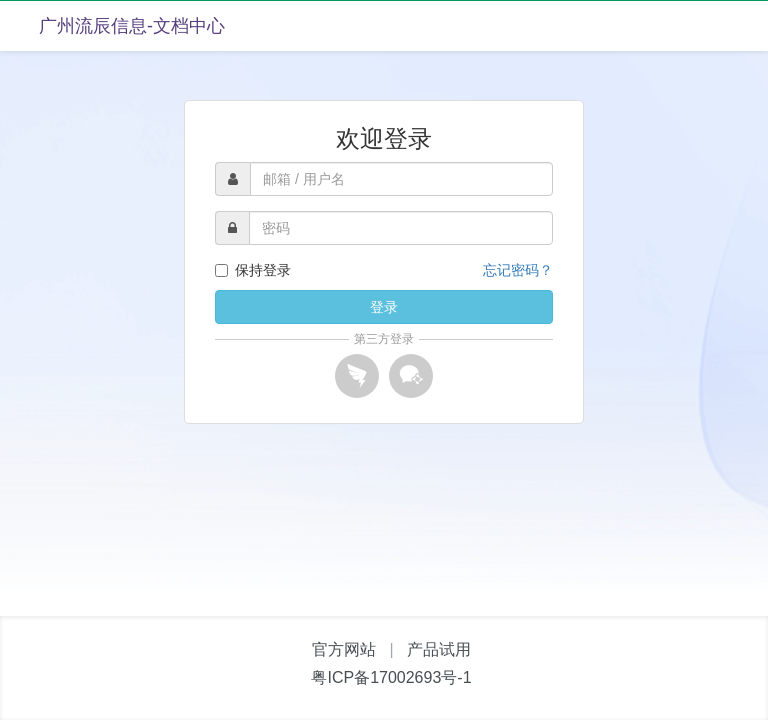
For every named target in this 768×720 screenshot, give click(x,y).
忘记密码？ (518, 270)
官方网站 (344, 649)
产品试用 (439, 649)
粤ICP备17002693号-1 (391, 677)
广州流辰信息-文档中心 (132, 26)
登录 (384, 307)
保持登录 (253, 270)
